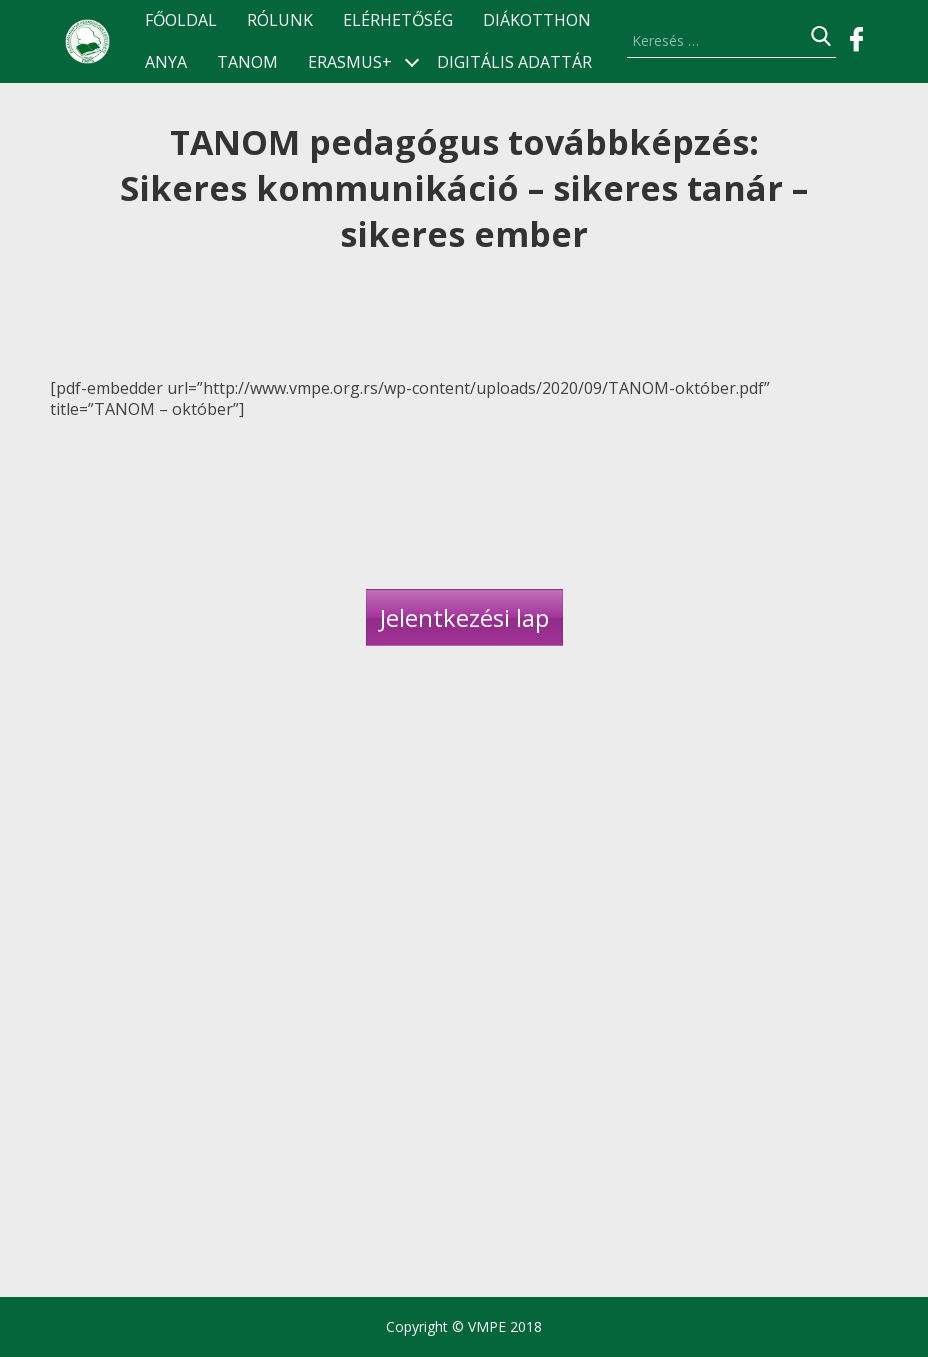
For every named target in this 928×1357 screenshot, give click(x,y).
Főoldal (181, 20)
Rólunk (280, 20)
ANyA (166, 62)
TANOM (247, 62)
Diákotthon (537, 20)
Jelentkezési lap (464, 617)
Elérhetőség (398, 20)
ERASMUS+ (350, 62)
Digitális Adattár (514, 62)
